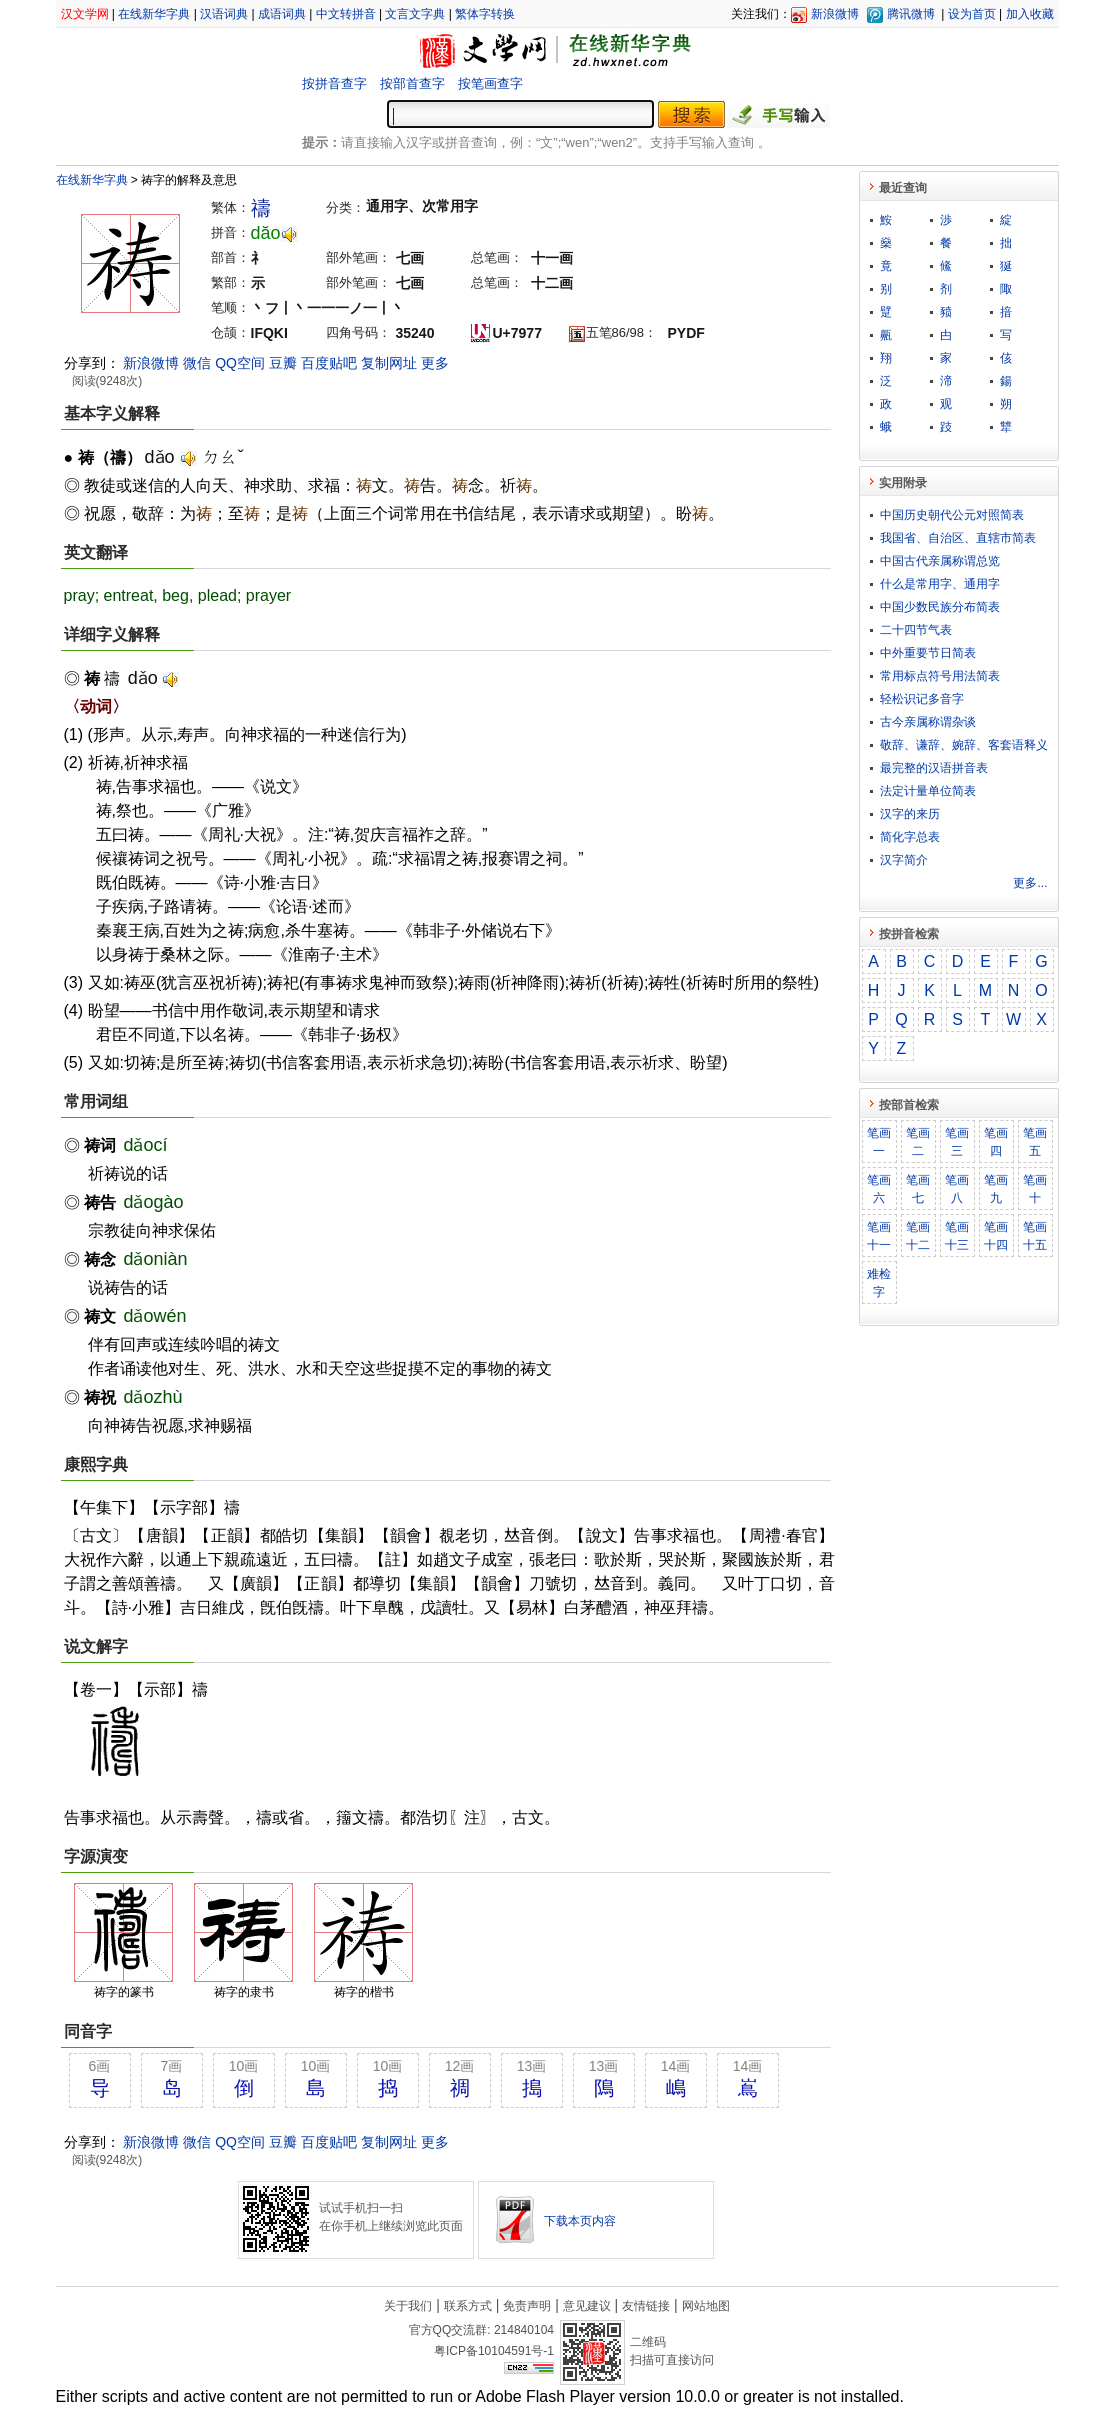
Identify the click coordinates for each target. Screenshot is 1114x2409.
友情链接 (646, 2306)
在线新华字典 (154, 14)
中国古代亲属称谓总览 (940, 561)
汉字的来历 (910, 814)
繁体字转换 (485, 14)
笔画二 (918, 1142)
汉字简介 (904, 860)
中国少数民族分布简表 (940, 607)
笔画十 (1035, 1189)
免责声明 (527, 2306)
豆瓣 (283, 363)
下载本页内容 (580, 2221)
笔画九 (996, 1189)
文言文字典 (415, 14)
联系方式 (468, 2306)
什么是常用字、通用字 (940, 584)
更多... (1030, 883)
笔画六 (879, 1189)
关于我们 (408, 2306)
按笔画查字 (490, 83)
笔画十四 (996, 1236)
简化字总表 (910, 837)
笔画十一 (879, 1236)
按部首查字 (412, 83)
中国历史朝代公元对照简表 (952, 515)
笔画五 (1035, 1142)
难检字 (879, 1283)
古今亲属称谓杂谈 (928, 722)
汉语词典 (224, 14)
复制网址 (389, 363)
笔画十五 (1035, 1236)
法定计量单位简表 (928, 791)
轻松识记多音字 (922, 699)
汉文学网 (85, 14)
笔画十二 (918, 1236)
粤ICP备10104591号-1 (494, 2351)
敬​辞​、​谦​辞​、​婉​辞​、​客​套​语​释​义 (964, 745)
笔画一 (879, 1142)
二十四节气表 (916, 630)
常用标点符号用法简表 (940, 676)
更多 (435, 363)
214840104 (524, 2330)
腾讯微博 (911, 14)
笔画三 (957, 1142)
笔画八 (957, 1189)
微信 (197, 363)
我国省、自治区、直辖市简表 (958, 538)
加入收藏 (1030, 14)
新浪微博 (835, 14)
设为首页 (972, 14)
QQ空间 (240, 363)
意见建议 (587, 2306)
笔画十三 (957, 1236)
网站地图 (706, 2306)
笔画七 (918, 1189)
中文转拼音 (346, 14)
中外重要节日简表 (928, 653)
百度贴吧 (329, 363)
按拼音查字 (334, 83)
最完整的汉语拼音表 (934, 768)
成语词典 (282, 14)
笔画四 (996, 1142)
